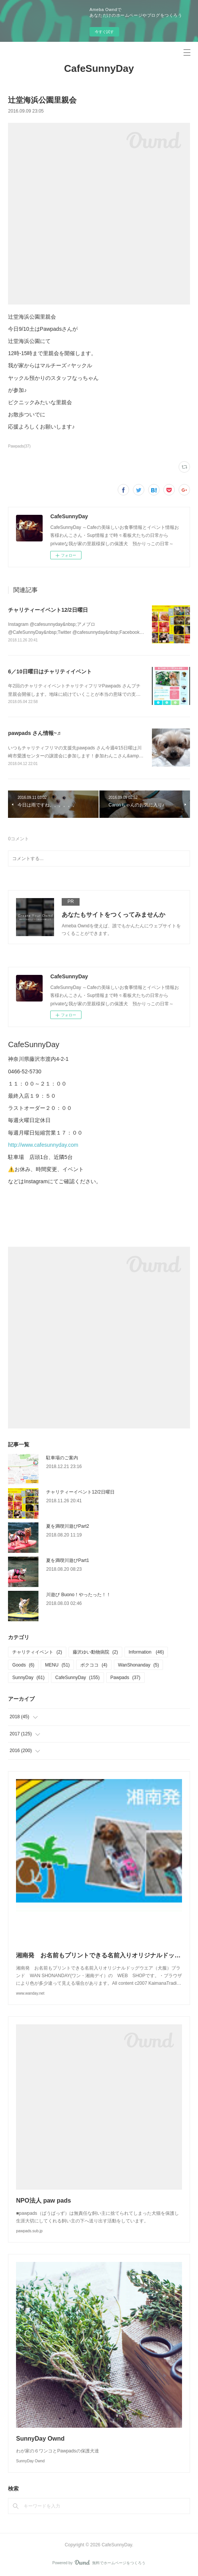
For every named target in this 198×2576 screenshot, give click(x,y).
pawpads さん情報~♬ (34, 733)
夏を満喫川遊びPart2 (67, 1526)
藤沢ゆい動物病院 (95, 1652)
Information (146, 1652)
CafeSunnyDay (99, 68)
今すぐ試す (104, 32)
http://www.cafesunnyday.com (43, 1145)
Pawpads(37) (19, 446)
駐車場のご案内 (62, 1457)
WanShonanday (138, 1665)
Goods (23, 1665)
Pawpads (125, 1677)
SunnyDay (28, 1677)
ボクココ (93, 1665)
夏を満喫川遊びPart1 (67, 1560)
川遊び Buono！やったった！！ (78, 1594)
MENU (57, 1665)
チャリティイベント (37, 1652)
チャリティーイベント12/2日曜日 (48, 610)
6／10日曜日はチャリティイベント (49, 671)
